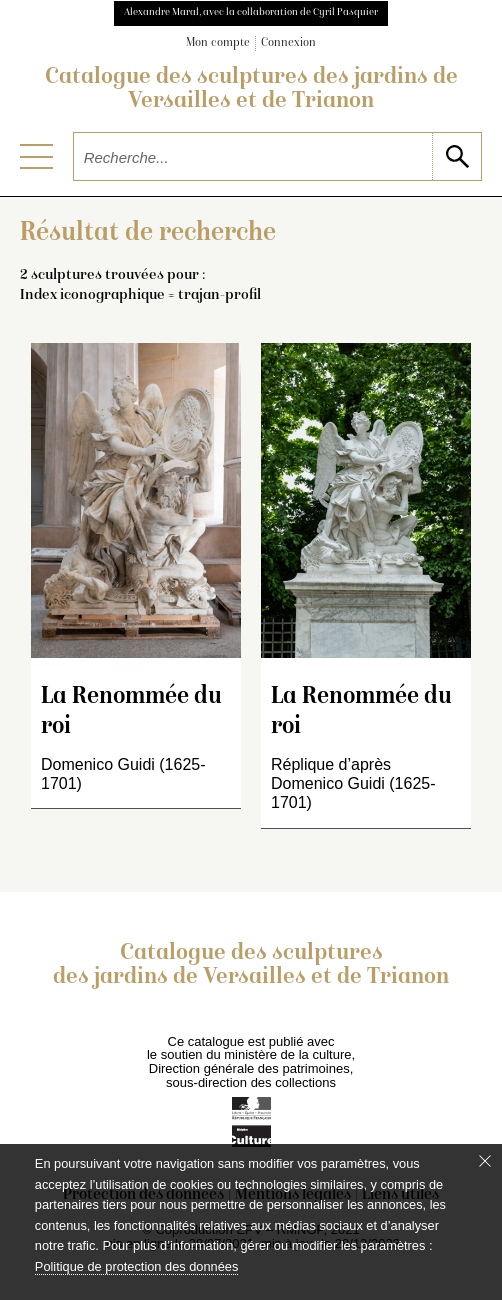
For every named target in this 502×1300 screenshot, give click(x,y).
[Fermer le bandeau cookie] (485, 1161)
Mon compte (218, 43)
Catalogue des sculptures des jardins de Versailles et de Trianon (251, 90)
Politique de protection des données (136, 1266)
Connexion (288, 43)
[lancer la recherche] (456, 156)
